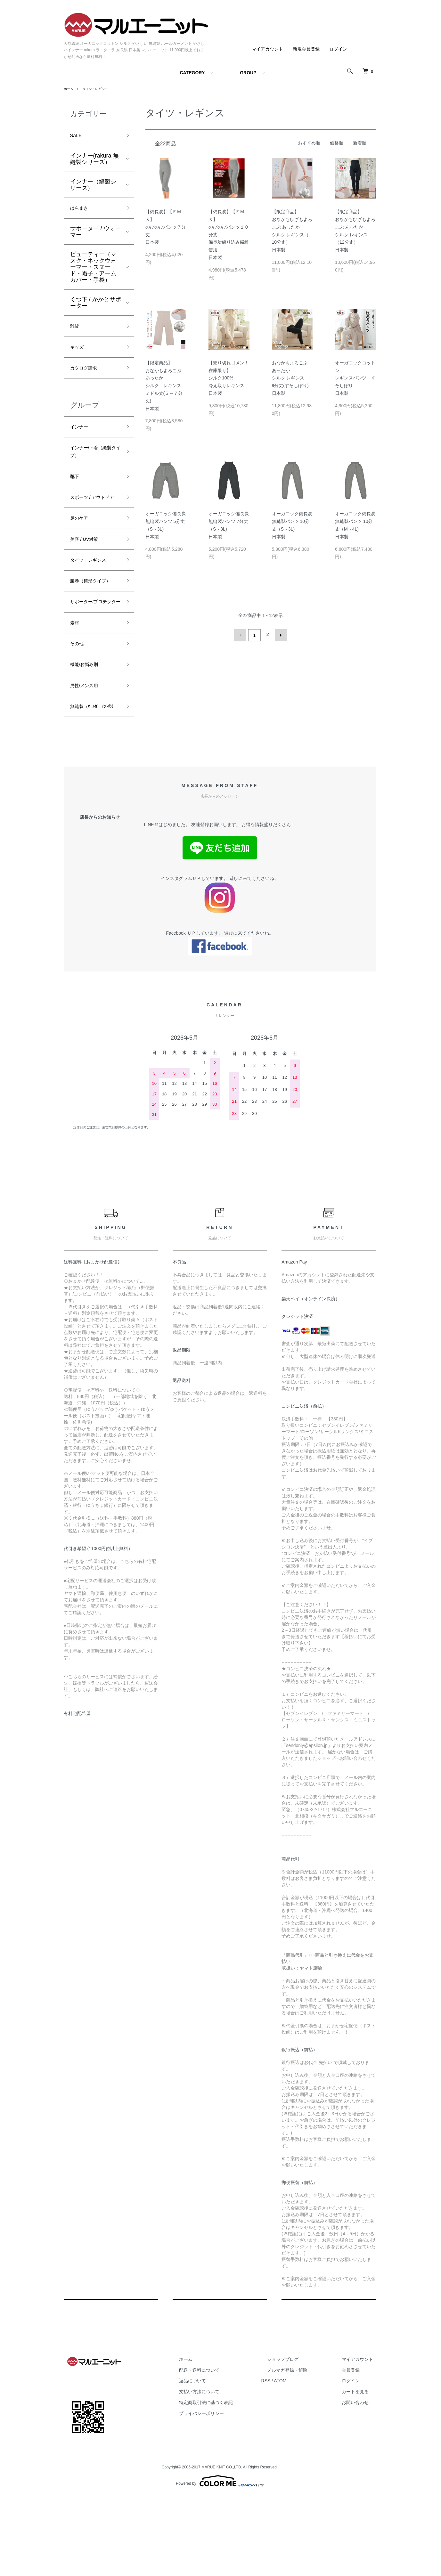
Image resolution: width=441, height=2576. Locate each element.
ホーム (69, 88)
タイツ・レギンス (99, 88)
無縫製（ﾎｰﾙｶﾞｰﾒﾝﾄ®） (94, 780)
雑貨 (76, 331)
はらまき (81, 211)
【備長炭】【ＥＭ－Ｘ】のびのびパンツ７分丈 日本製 (165, 227)
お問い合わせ (361, 2481)
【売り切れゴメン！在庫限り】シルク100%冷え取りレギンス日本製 (228, 378)
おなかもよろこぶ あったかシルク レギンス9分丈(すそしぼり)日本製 (290, 378)
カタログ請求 (87, 377)
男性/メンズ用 (88, 752)
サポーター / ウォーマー (95, 235)
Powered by (219, 2560)
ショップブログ (300, 2438)
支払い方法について (229, 2471)
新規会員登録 (306, 49)
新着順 (359, 142)
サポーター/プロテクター (94, 655)
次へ (279, 634)
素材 (76, 683)
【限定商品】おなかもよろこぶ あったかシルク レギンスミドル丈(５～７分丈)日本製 (164, 385)
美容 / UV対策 (88, 572)
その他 (78, 706)
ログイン (338, 49)
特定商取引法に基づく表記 (236, 2481)
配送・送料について (229, 2449)
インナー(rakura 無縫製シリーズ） (94, 160)
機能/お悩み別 (88, 729)
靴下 (76, 493)
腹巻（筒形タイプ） (90, 623)
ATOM (304, 2460)
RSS (289, 2460)
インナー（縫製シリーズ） (93, 186)
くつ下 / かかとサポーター (95, 306)
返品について (222, 2460)
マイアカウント (267, 49)
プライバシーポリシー (231, 2492)
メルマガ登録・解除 (305, 2449)
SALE (77, 136)
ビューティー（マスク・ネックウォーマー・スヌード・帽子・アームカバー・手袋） (93, 271)
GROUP (248, 72)
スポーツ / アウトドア (95, 521)
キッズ (78, 354)
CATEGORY (192, 72)
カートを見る (361, 2471)
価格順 (336, 142)
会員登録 (357, 2449)
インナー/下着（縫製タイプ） (94, 466)
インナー (81, 438)
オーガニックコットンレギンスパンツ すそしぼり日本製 (355, 378)
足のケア (81, 549)
